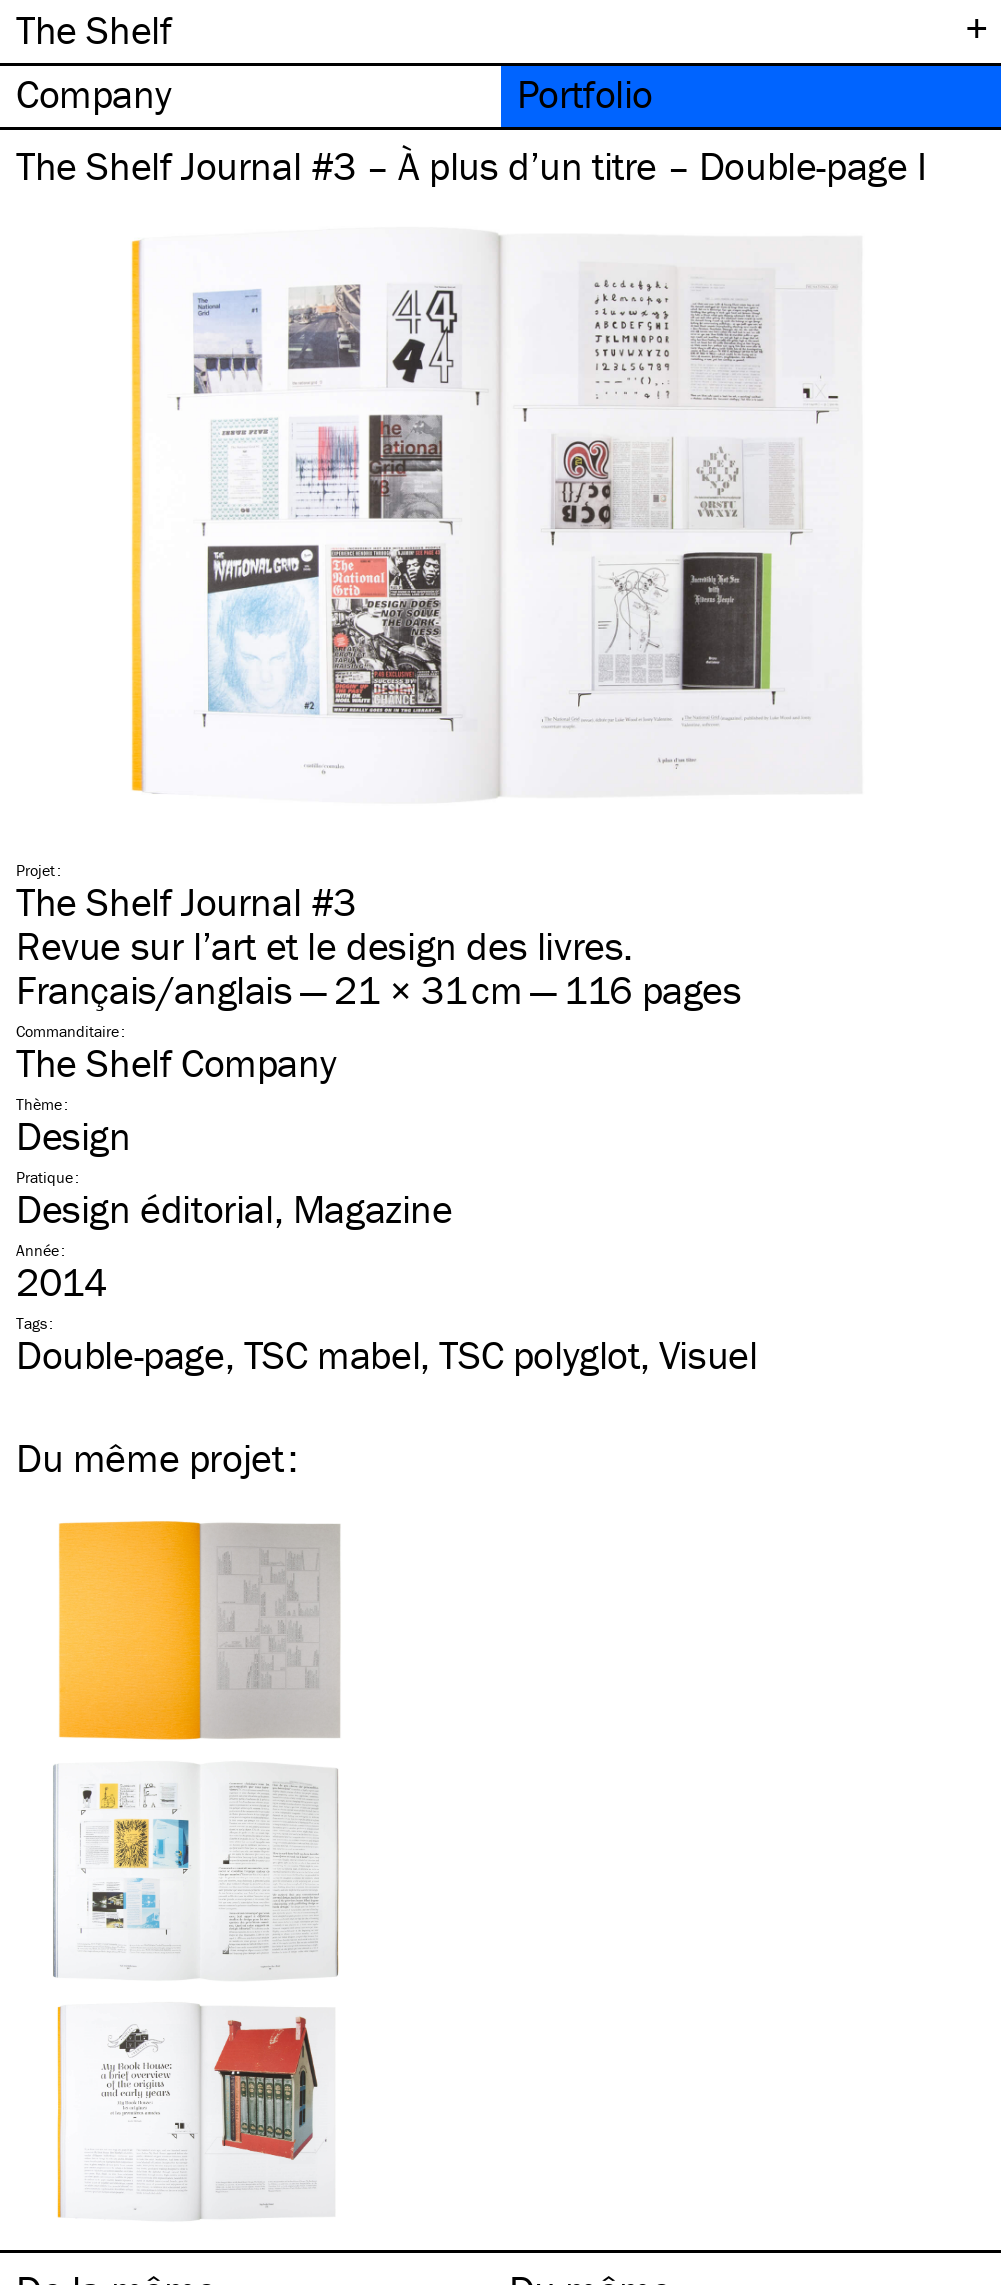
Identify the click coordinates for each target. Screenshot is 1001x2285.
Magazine (373, 1208)
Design (73, 1135)
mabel (332, 1354)
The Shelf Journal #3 (186, 901)
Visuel (708, 1354)
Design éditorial (145, 1208)
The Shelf (93, 29)
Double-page (120, 1354)
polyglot (539, 1354)
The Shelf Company (176, 1062)
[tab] (250, 96)
